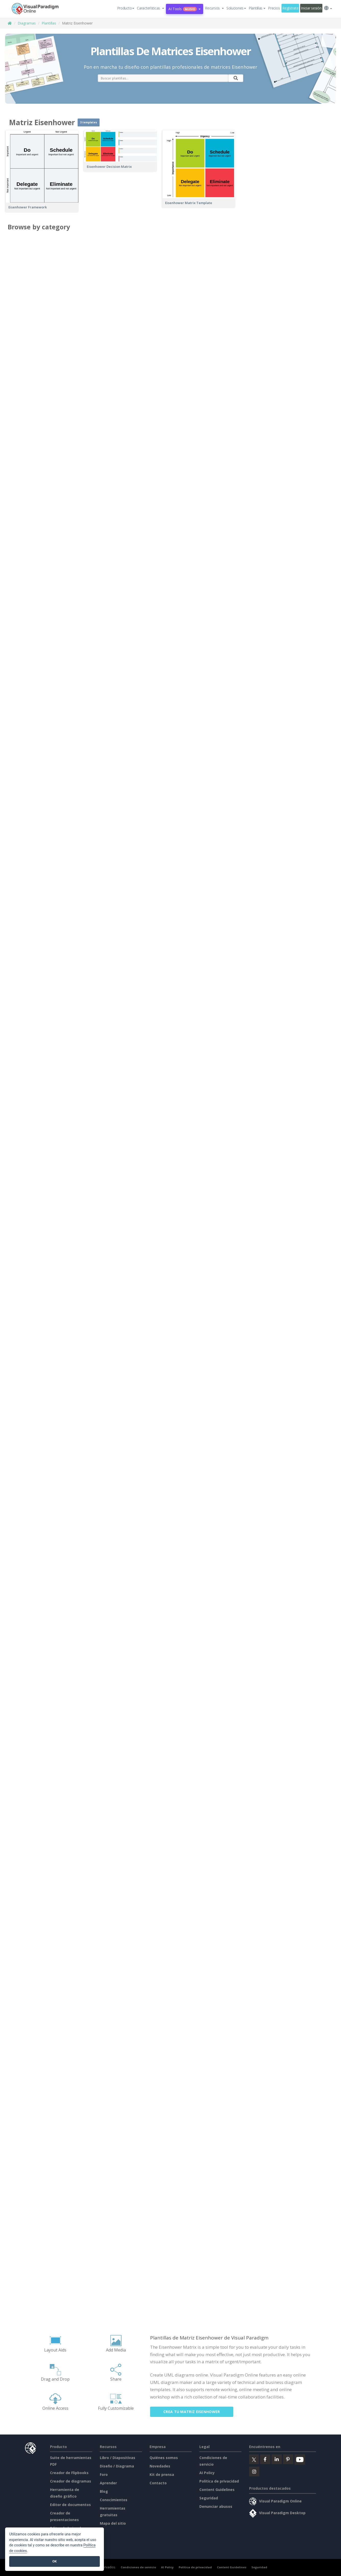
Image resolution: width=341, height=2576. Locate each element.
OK (54, 2561)
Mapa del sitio (113, 2523)
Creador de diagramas (70, 2481)
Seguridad (208, 2498)
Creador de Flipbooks (69, 2472)
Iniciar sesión (311, 8)
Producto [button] (126, 8)
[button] (150, 8)
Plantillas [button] (257, 8)
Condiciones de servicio (138, 2567)
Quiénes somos (164, 2457)
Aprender (108, 2482)
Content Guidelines (217, 2489)
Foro (104, 2474)
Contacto (158, 2482)
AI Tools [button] (184, 8)
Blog (104, 2491)
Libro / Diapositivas (117, 2457)
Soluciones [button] (236, 8)
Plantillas (49, 23)
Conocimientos (113, 2499)
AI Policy (207, 2472)
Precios (274, 8)
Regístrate (290, 8)
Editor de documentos (70, 2504)
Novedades (160, 2466)
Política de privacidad (219, 2481)
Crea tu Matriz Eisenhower (191, 2411)
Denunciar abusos (215, 2506)
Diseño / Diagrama (117, 2466)
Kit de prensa (162, 2474)
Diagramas (27, 23)
